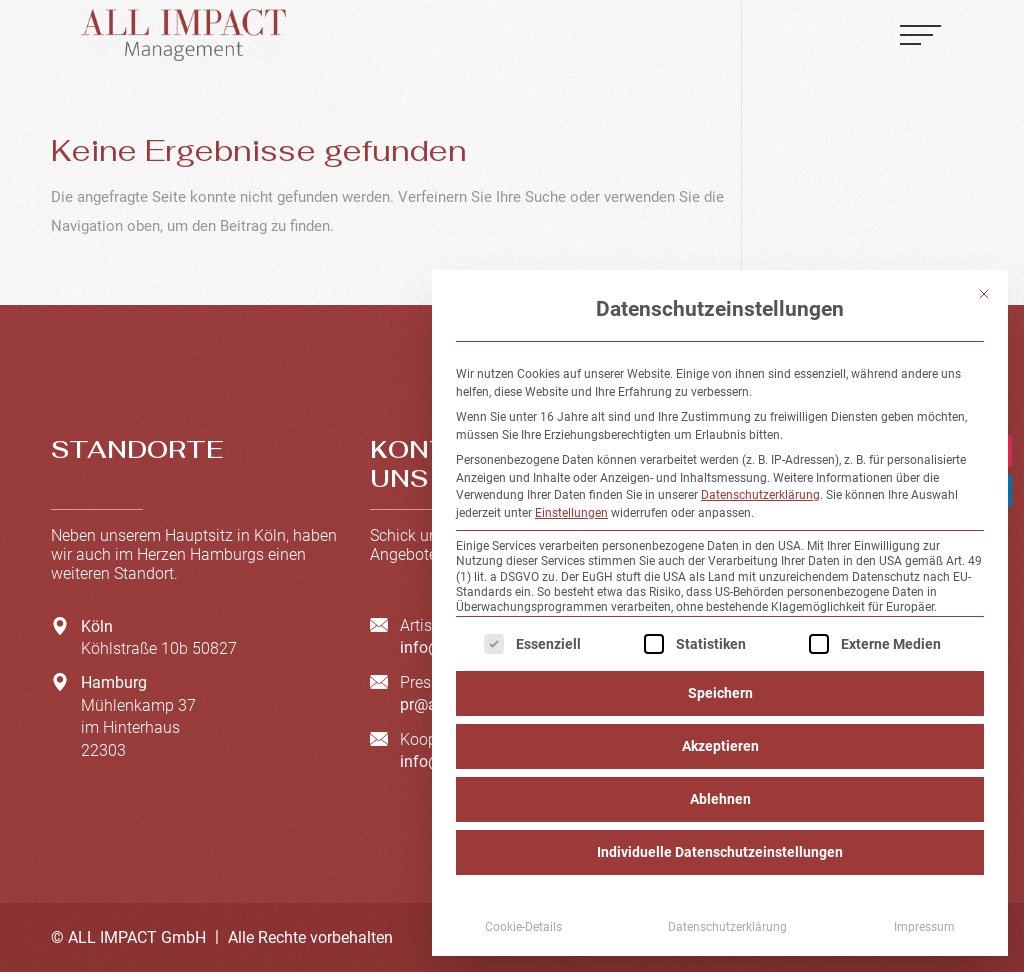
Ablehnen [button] (720, 799)
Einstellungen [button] (571, 513)
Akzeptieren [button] (720, 746)
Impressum (924, 927)
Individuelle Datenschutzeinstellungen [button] (720, 852)
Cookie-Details (523, 927)
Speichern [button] (720, 693)
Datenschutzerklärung (760, 495)
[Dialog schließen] (984, 294)
